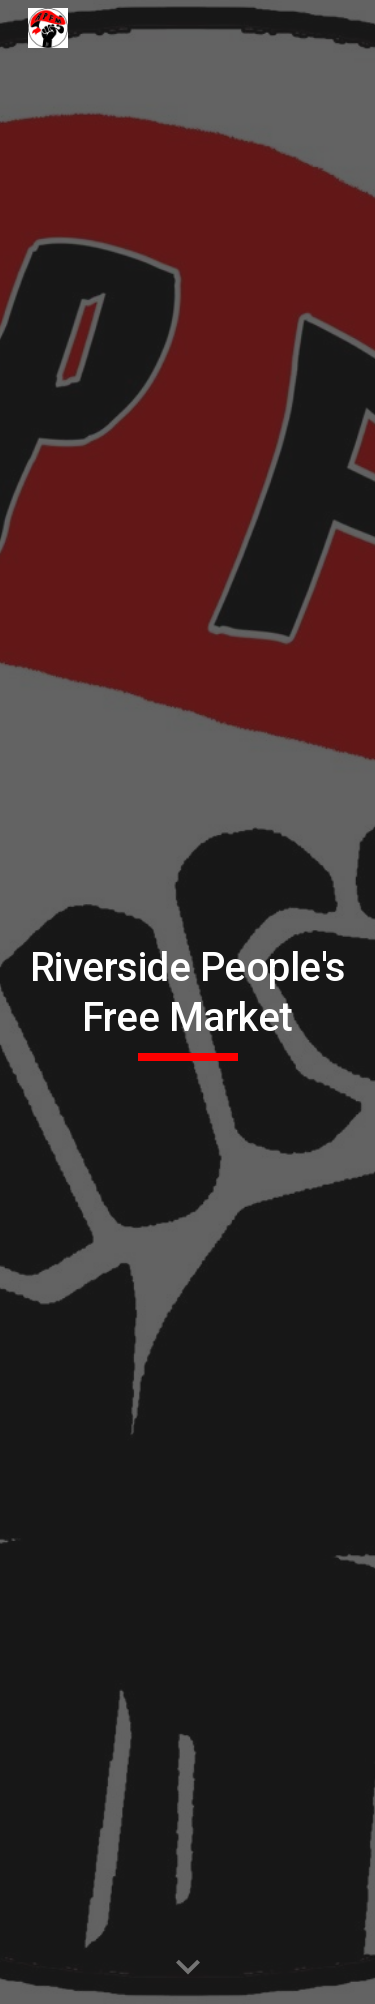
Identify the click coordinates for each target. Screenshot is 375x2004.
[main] (188, 1002)
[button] (188, 1968)
